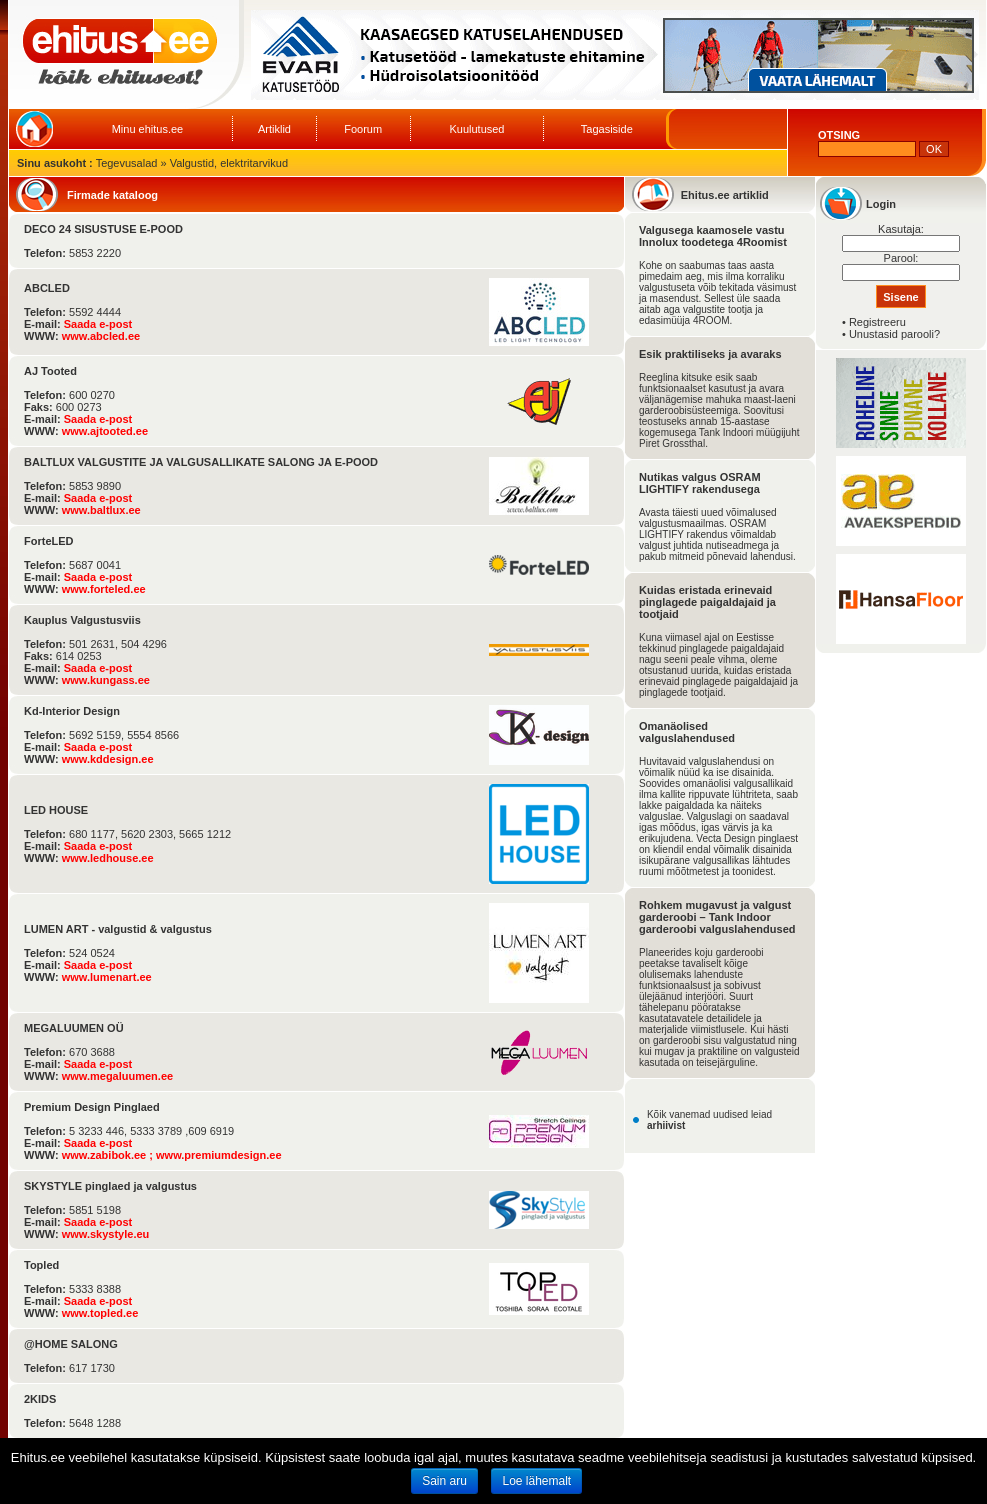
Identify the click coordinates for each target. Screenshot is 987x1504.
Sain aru (444, 1481)
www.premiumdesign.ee (219, 1155)
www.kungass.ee (106, 680)
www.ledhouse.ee (108, 858)
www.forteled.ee (104, 589)
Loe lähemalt (536, 1481)
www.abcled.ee (101, 336)
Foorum (363, 129)
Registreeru (877, 322)
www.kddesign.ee (108, 759)
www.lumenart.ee (107, 977)
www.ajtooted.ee (105, 431)
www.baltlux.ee (101, 510)
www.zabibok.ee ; (109, 1155)
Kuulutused (476, 129)
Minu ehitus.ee (148, 129)
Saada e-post (98, 324)
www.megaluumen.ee (117, 1076)
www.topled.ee (100, 1313)
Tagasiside (607, 129)
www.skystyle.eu (106, 1234)
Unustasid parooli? (894, 334)
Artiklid (274, 129)
